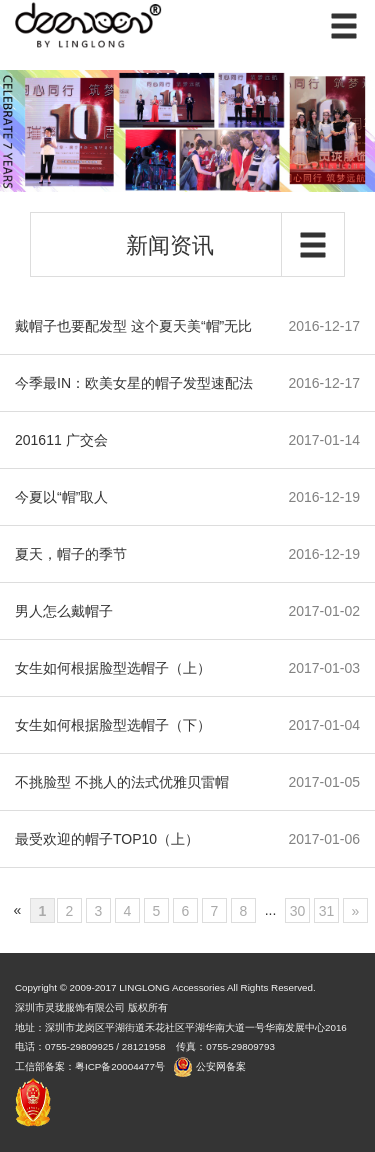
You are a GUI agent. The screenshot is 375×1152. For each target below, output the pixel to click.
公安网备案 (221, 1066)
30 (298, 911)
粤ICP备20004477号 (121, 1066)
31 (327, 911)
